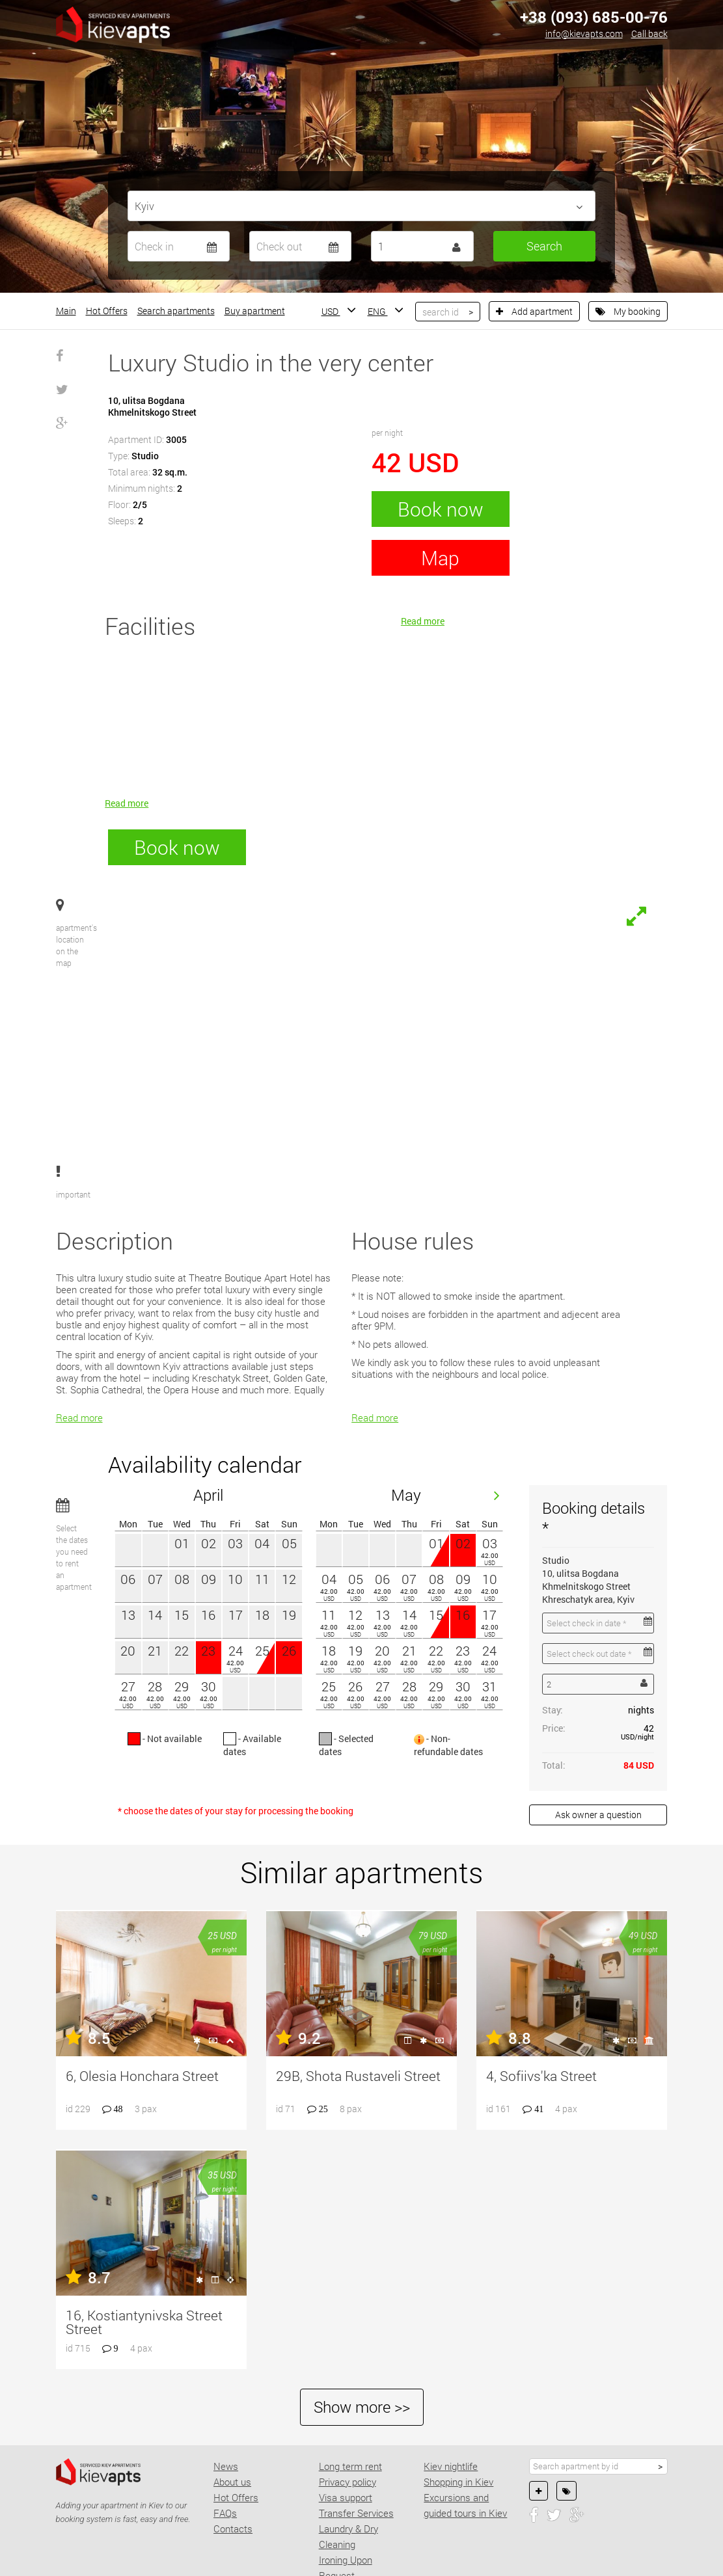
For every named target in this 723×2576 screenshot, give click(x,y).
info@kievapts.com (584, 33)
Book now (441, 509)
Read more (126, 803)
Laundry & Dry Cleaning (348, 2468)
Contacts (232, 2460)
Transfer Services (356, 2444)
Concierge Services (360, 2522)
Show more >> (362, 2338)
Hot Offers (107, 310)
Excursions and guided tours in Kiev (465, 2436)
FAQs (225, 2444)
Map (440, 557)
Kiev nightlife (451, 2397)
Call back (649, 33)
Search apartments (176, 310)
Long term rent (350, 2397)
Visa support (345, 2428)
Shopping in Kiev (458, 2413)
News (225, 2397)
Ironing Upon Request (345, 2499)
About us (232, 2413)
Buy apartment (255, 310)
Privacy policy (347, 2413)
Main (66, 310)
